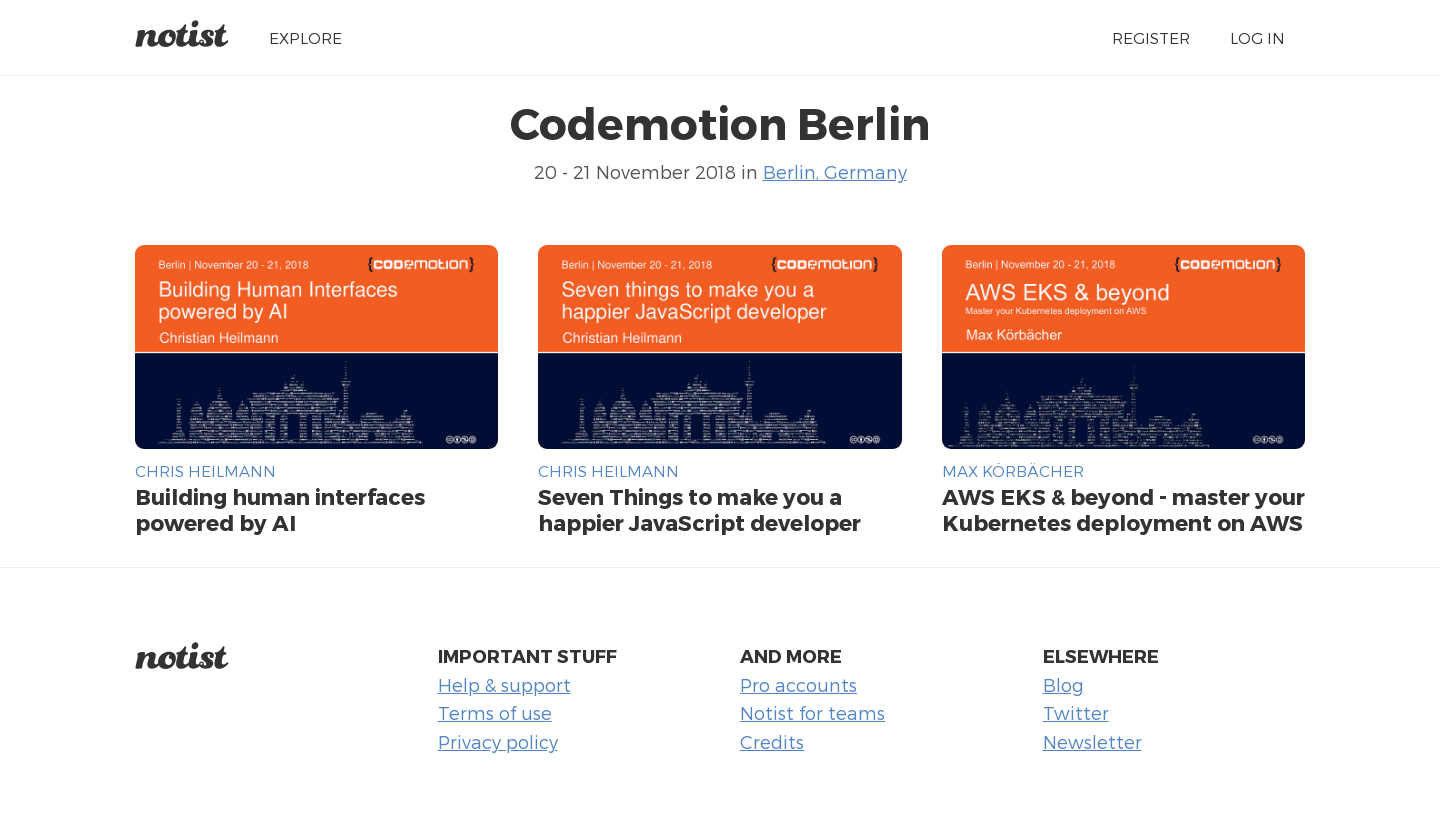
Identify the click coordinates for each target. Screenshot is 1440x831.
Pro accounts (798, 684)
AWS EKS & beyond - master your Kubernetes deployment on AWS (1123, 509)
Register (1151, 37)
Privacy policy (498, 741)
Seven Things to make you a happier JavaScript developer (699, 509)
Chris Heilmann (205, 470)
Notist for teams (812, 712)
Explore (305, 37)
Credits (772, 741)
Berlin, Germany (835, 171)
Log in (1257, 37)
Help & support (504, 684)
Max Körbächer (1013, 470)
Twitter (1076, 712)
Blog (1063, 684)
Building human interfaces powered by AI (280, 509)
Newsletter (1092, 741)
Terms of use (495, 712)
